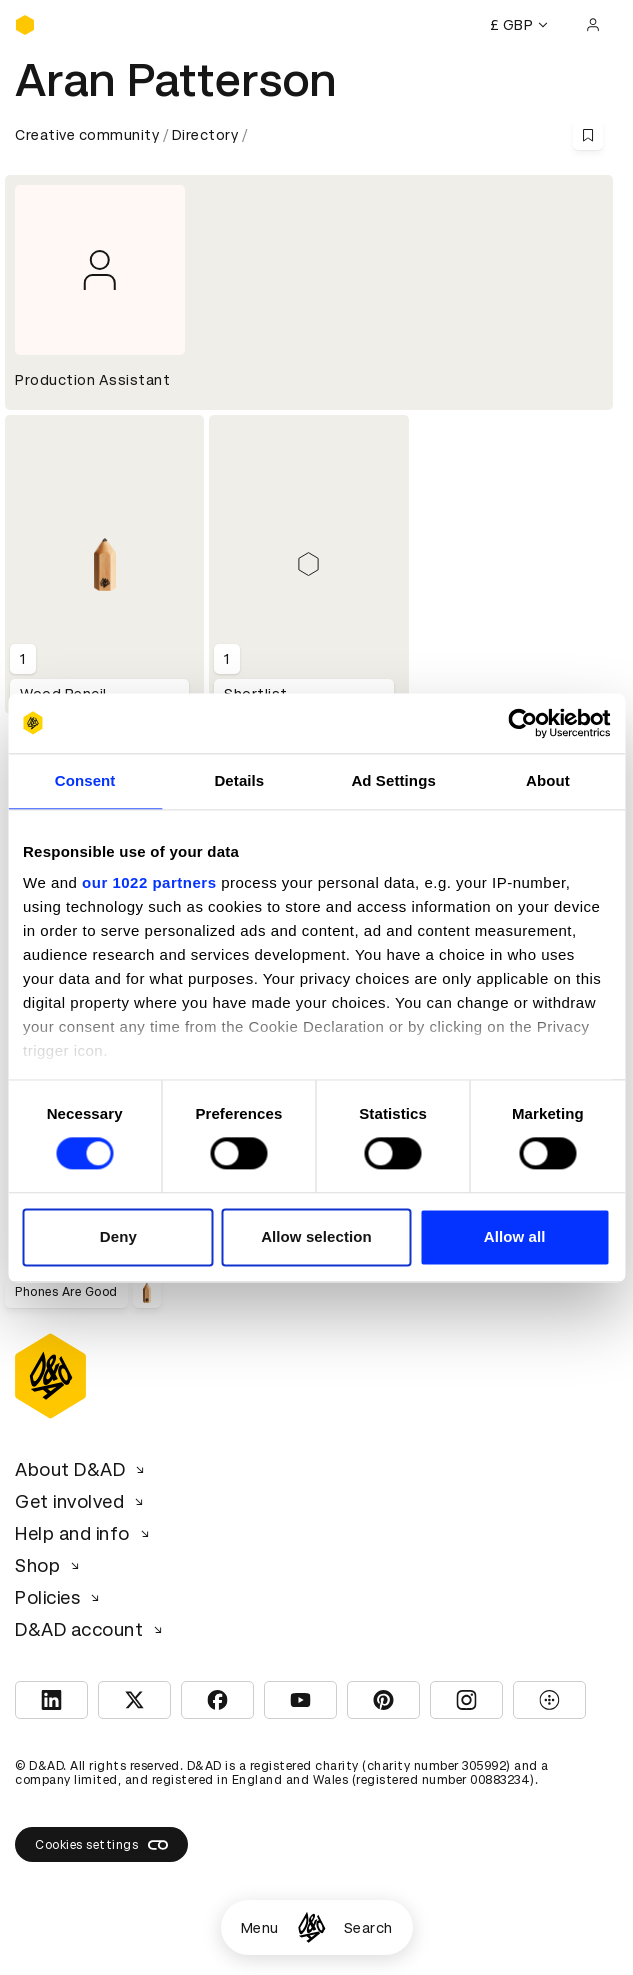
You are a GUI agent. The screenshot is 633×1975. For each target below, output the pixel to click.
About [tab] (548, 780)
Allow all (515, 1236)
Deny (118, 1236)
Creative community (87, 135)
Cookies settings (101, 1845)
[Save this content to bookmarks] (588, 135)
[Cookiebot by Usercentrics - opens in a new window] (522, 723)
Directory (205, 135)
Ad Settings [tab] (393, 780)
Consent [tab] (85, 780)
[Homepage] (311, 1927)
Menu (260, 1928)
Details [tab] (239, 780)
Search (368, 1928)
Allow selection (316, 1236)
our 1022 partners (149, 882)
